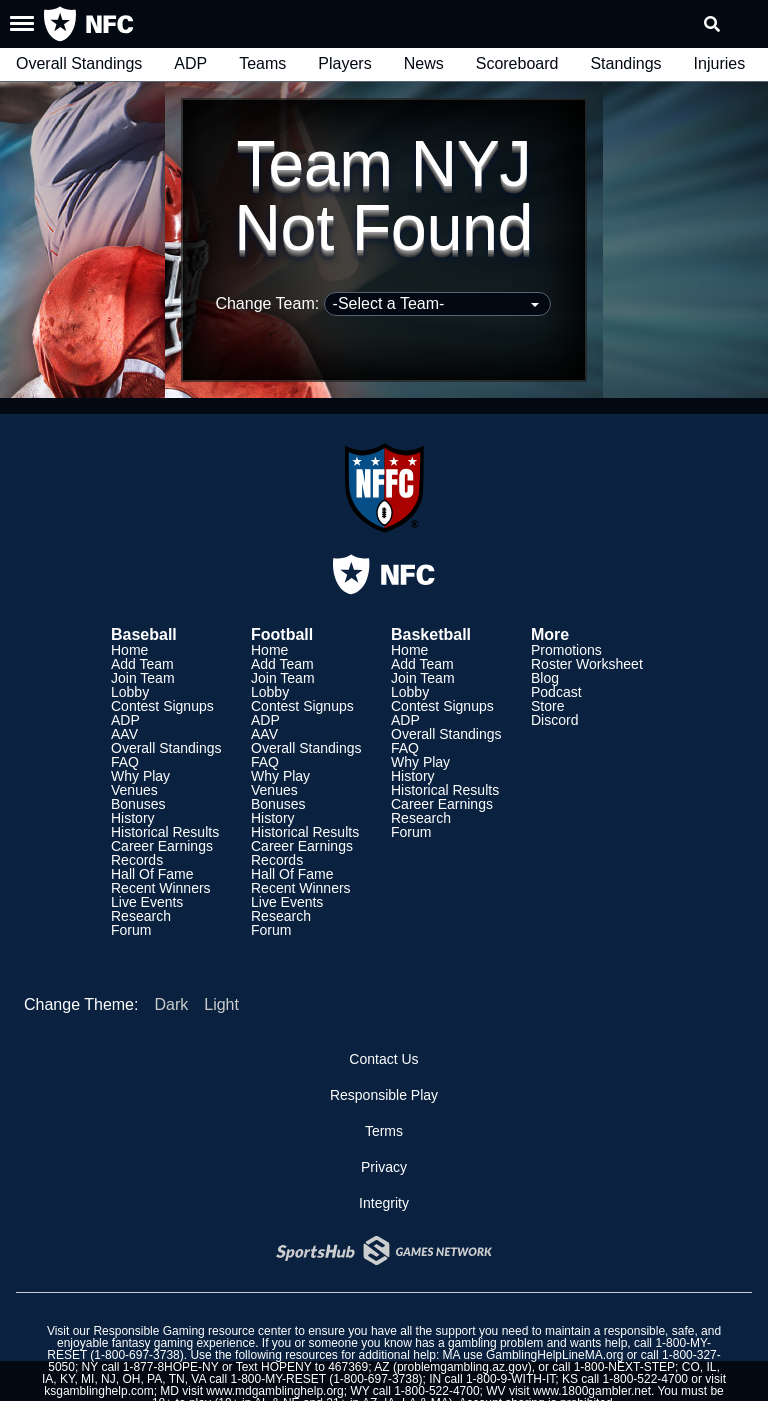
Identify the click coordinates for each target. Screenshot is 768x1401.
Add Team (142, 664)
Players (344, 63)
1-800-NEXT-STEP (624, 1367)
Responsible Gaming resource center (192, 1331)
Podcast (556, 692)
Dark (171, 1004)
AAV (124, 734)
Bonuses (138, 804)
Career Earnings (162, 846)
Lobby (130, 692)
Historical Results (165, 832)
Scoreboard (517, 63)
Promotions (566, 650)
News (424, 63)
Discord (554, 720)
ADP (190, 63)
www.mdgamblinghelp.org (274, 1391)
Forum (131, 930)
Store (547, 706)
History (133, 818)
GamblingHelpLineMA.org (554, 1355)
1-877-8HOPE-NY (171, 1367)
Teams (262, 63)
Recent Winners (161, 888)
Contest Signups (162, 706)
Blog (545, 678)
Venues (134, 790)
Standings (625, 63)
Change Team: (382, 303)
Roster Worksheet (587, 664)
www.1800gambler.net (592, 1391)
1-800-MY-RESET (277, 1379)
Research (141, 916)
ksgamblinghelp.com (98, 1391)
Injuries (720, 63)
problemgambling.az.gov (462, 1367)
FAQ (125, 762)
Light (221, 1004)
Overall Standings (79, 63)
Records (137, 860)
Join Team (143, 678)
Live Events (147, 902)
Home (129, 650)
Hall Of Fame (152, 874)
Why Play (140, 776)
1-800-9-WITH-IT (510, 1379)
